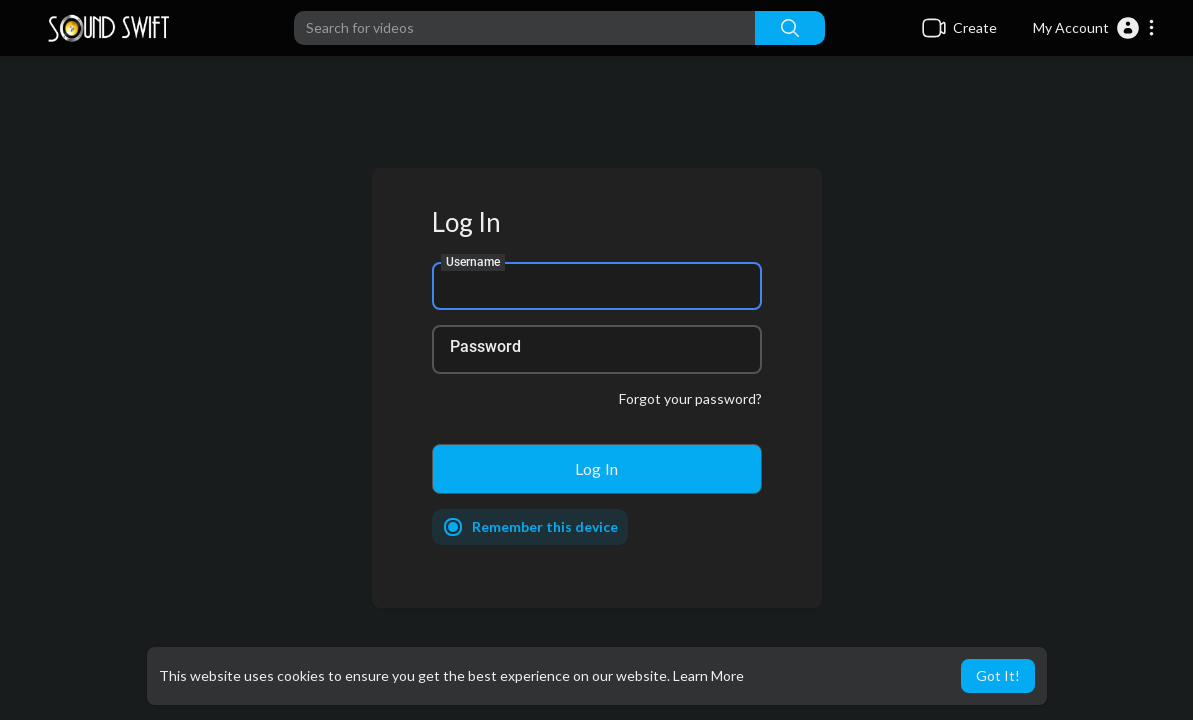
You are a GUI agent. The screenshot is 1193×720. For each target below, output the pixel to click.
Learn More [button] (708, 675)
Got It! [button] (998, 675)
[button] (1094, 28)
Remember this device (545, 526)
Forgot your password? (690, 398)
